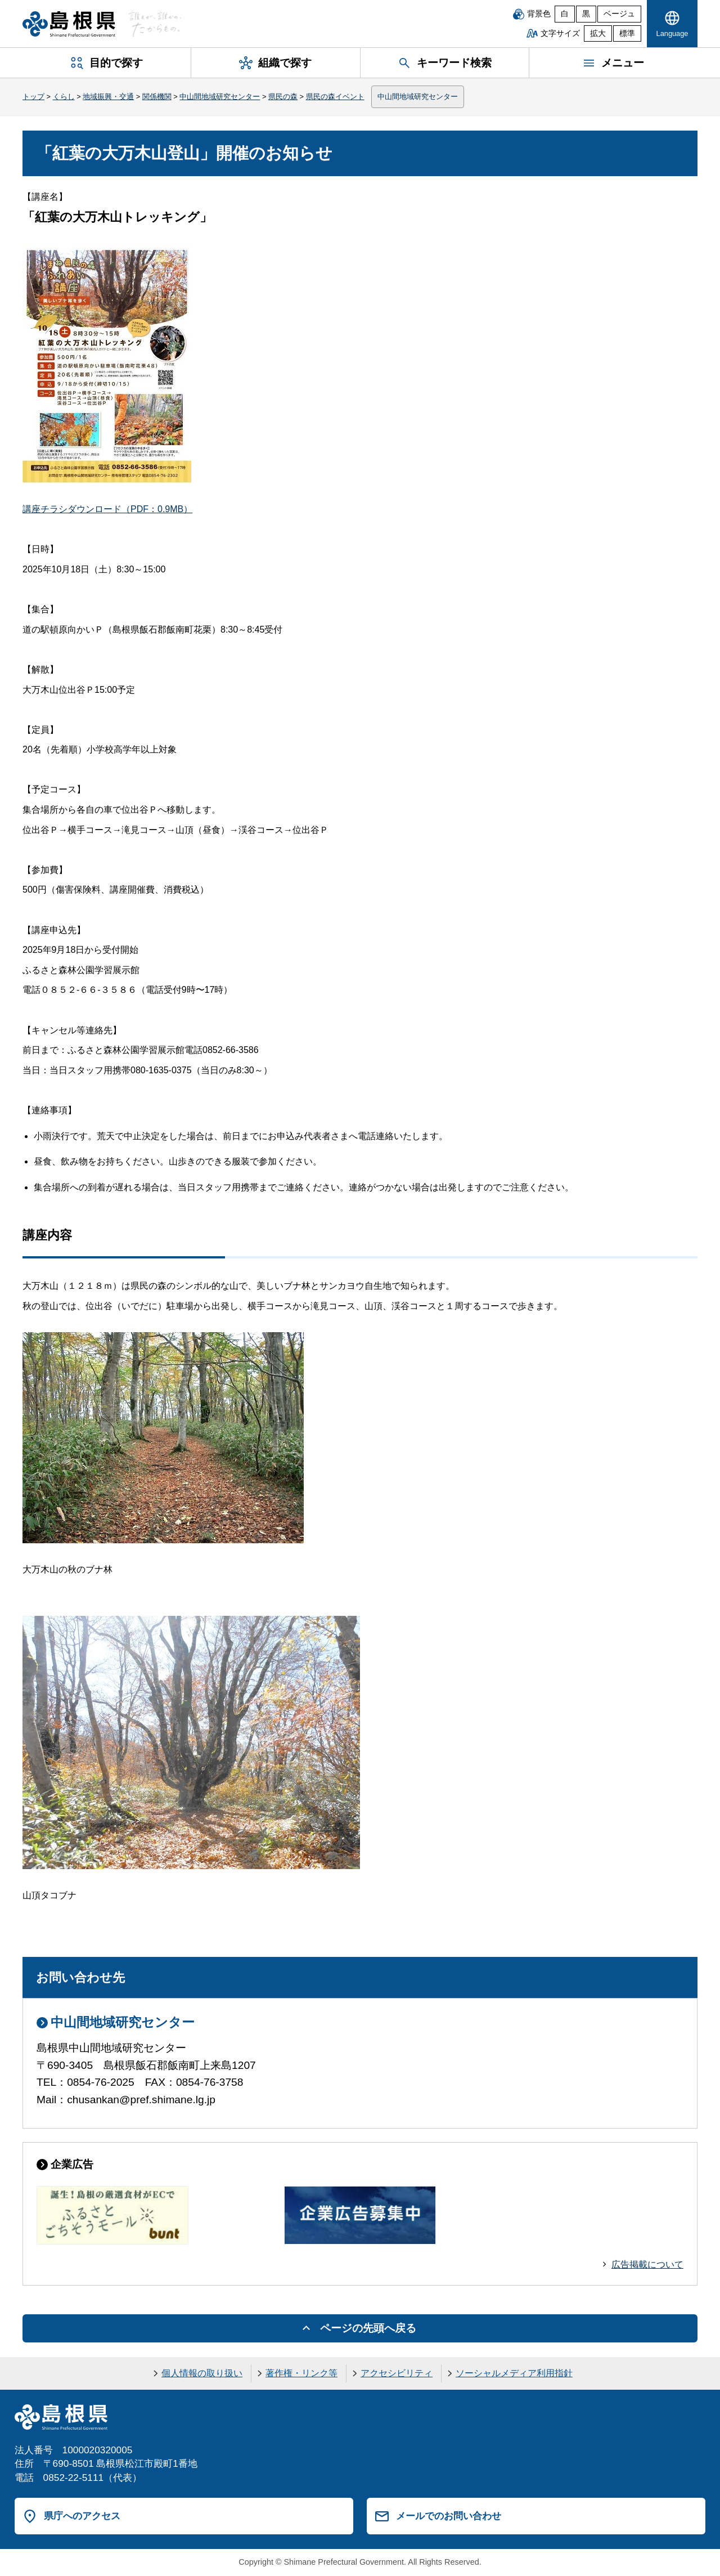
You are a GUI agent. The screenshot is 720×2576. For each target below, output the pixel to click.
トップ (33, 96)
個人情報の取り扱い (201, 2373)
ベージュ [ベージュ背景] (619, 14)
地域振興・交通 (108, 96)
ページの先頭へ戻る (368, 2328)
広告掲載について (647, 2264)
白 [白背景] (565, 14)
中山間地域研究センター (219, 96)
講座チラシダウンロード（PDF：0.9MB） (107, 509)
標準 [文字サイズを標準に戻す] (627, 33)
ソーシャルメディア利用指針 (514, 2373)
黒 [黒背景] (586, 14)
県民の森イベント (335, 96)
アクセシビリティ (397, 2373)
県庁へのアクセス (82, 2515)
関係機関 (157, 96)
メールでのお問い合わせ (448, 2515)
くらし (64, 96)
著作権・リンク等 (302, 2373)
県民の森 (283, 96)
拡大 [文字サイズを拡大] (598, 33)
